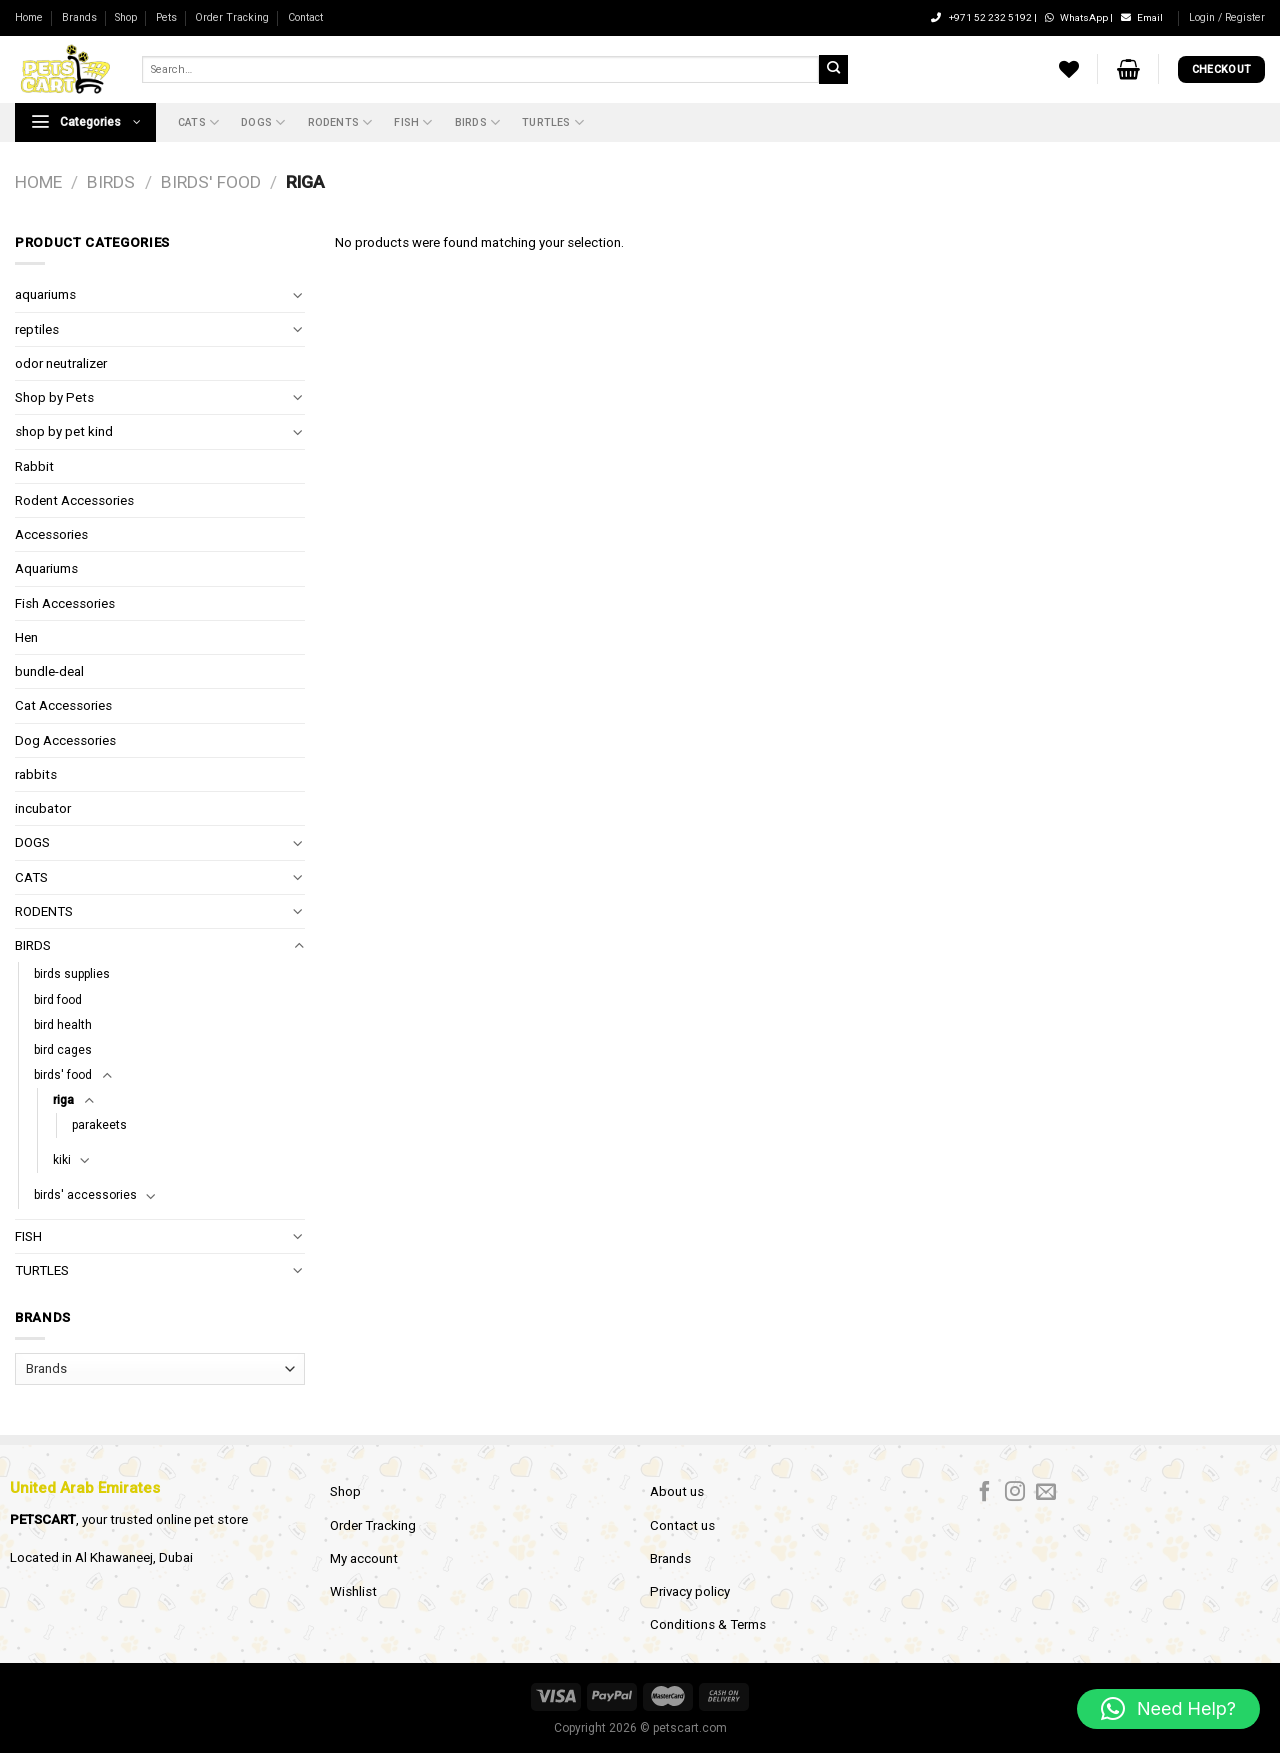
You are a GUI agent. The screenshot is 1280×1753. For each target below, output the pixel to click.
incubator (43, 808)
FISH (413, 122)
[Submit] (833, 69)
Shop (126, 17)
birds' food (211, 182)
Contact (305, 17)
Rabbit (34, 466)
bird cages (63, 1050)
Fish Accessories (65, 603)
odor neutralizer (61, 363)
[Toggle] (298, 295)
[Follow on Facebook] (985, 1493)
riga (63, 1100)
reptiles (37, 329)
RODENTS (340, 122)
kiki (62, 1160)
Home (29, 17)
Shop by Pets (54, 397)
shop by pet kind (64, 431)
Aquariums (46, 568)
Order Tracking (232, 17)
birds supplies (72, 974)
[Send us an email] (1046, 1493)
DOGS (263, 122)
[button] (1168, 1709)
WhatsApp (1077, 17)
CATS (198, 122)
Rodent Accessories (74, 500)
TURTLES (553, 122)
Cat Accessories (63, 705)
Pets (166, 17)
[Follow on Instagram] (1015, 1493)
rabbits (36, 774)
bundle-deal (49, 671)
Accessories (51, 534)
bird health (63, 1025)
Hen (26, 637)
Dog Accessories (65, 740)
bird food (58, 1000)
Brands (79, 17)
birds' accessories (85, 1195)
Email (1142, 17)
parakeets (99, 1125)
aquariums (45, 294)
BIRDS (477, 122)
